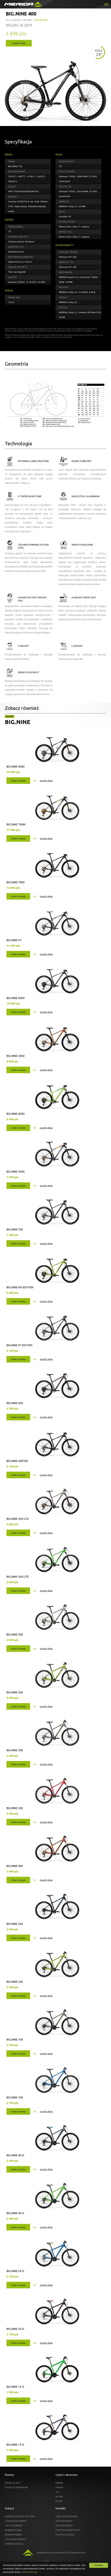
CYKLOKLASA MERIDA (15, 2539)
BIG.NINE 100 (15, 2039)
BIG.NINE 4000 (16, 1113)
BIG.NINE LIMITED (17, 1460)
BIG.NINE (17, 722)
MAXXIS (59, 2487)
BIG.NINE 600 (15, 1403)
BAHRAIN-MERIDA (13, 2534)
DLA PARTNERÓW (64, 2525)
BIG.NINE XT (14, 940)
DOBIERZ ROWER (13, 2530)
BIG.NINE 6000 (16, 997)
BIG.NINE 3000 (16, 1171)
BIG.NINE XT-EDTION (19, 1345)
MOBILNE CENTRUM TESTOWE (20, 2516)
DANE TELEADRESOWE (67, 2516)
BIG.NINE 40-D (15, 2155)
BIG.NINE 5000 (16, 1055)
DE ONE (59, 2496)
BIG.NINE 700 (15, 1229)
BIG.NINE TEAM (16, 824)
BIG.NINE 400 (15, 1865)
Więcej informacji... (30, 2572)
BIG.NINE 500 (15, 1634)
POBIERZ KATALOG (14, 2544)
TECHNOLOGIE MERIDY (15, 2521)
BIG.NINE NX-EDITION (20, 1287)
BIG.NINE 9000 (16, 766)
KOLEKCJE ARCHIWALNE (16, 2487)
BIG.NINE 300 (15, 1750)
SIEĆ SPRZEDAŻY (64, 2521)
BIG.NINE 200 (15, 1923)
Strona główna (13, 20)
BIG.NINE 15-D (15, 2386)
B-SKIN (59, 2501)
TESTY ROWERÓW (14, 2525)
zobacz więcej (18, 780)
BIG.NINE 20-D (15, 2271)
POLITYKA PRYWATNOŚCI (68, 2530)
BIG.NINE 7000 (16, 882)
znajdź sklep (19, 43)
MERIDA (59, 2483)
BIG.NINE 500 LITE (18, 1518)
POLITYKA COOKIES (65, 2534)
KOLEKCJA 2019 (12, 2483)
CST (58, 2492)
